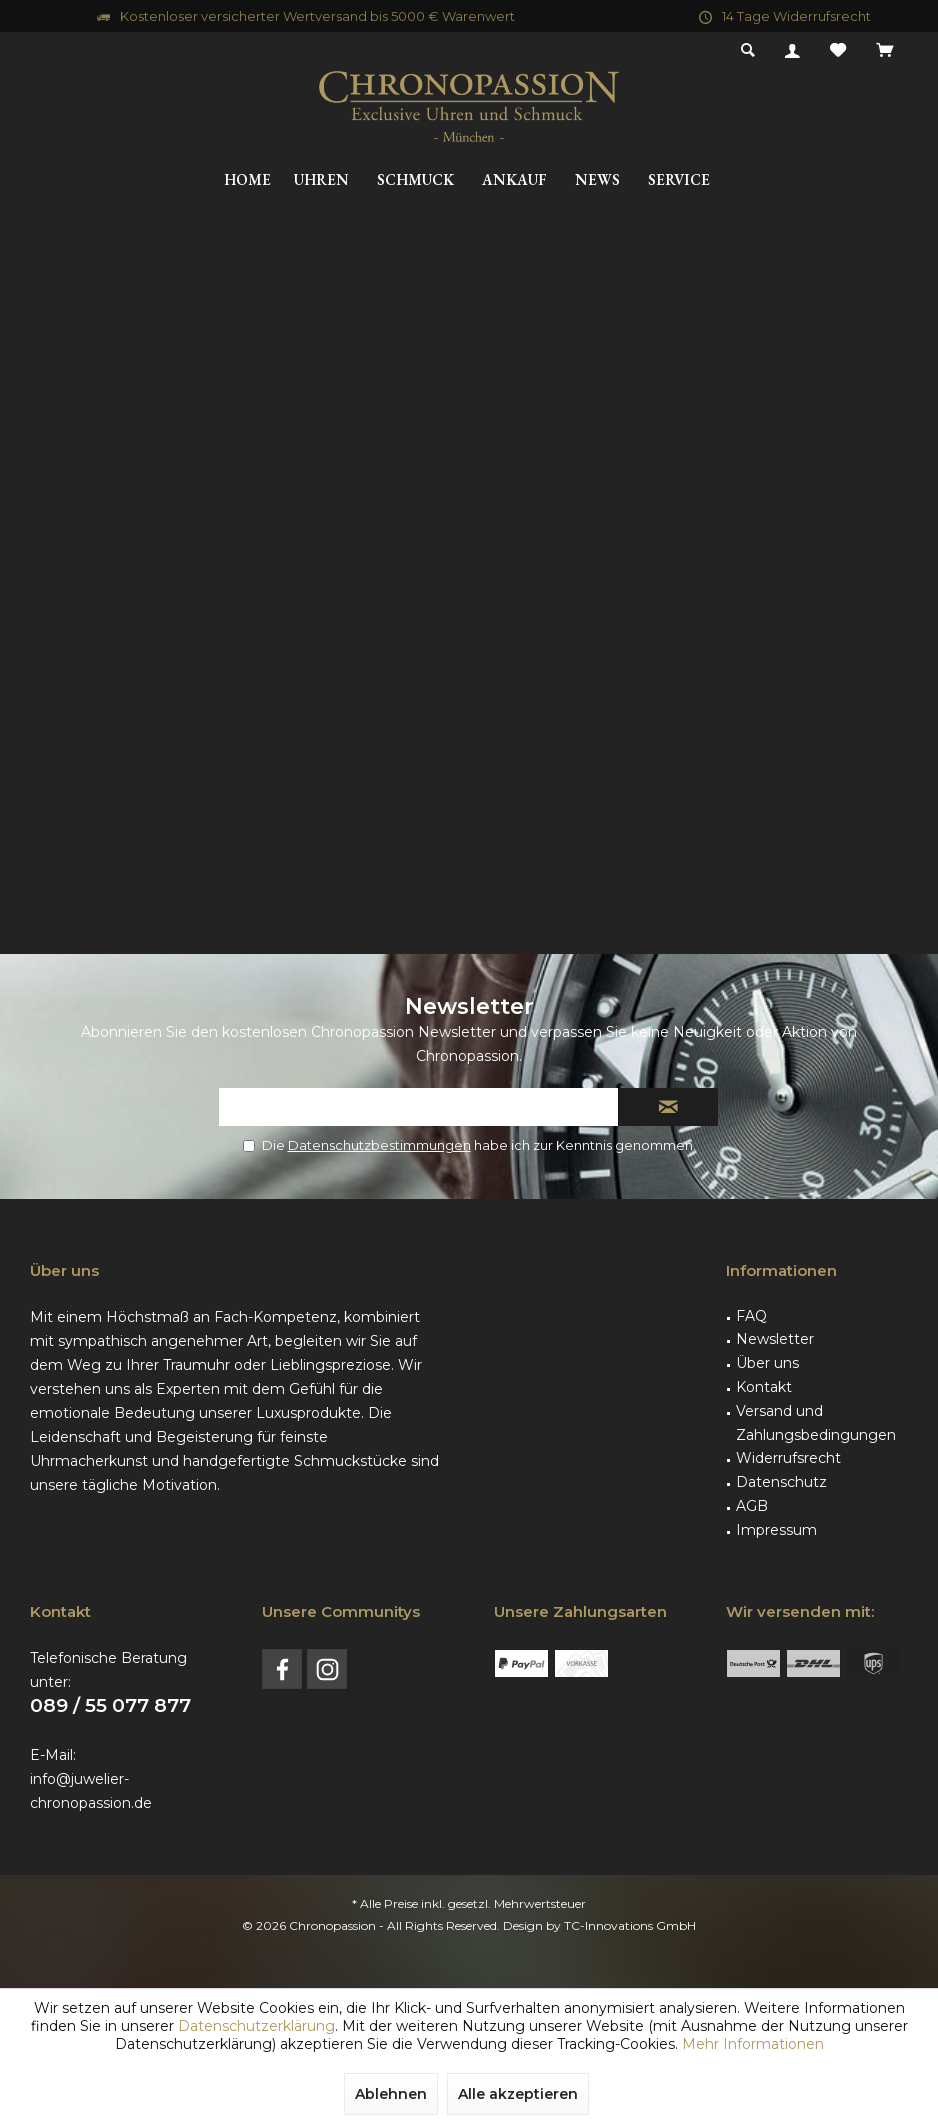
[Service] (679, 180)
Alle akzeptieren (518, 2094)
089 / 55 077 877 (110, 1705)
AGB (752, 1506)
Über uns (767, 1363)
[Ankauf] (514, 180)
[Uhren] (321, 180)
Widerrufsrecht (788, 1458)
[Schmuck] (415, 180)
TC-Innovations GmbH (630, 1925)
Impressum (776, 1530)
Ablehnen (391, 2094)
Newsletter (775, 1339)
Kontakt (764, 1387)
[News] (597, 180)
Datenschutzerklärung (256, 2026)
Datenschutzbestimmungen (379, 1145)
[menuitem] (884, 51)
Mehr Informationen (753, 2044)
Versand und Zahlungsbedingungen (816, 1423)
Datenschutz (781, 1482)
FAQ (751, 1316)
